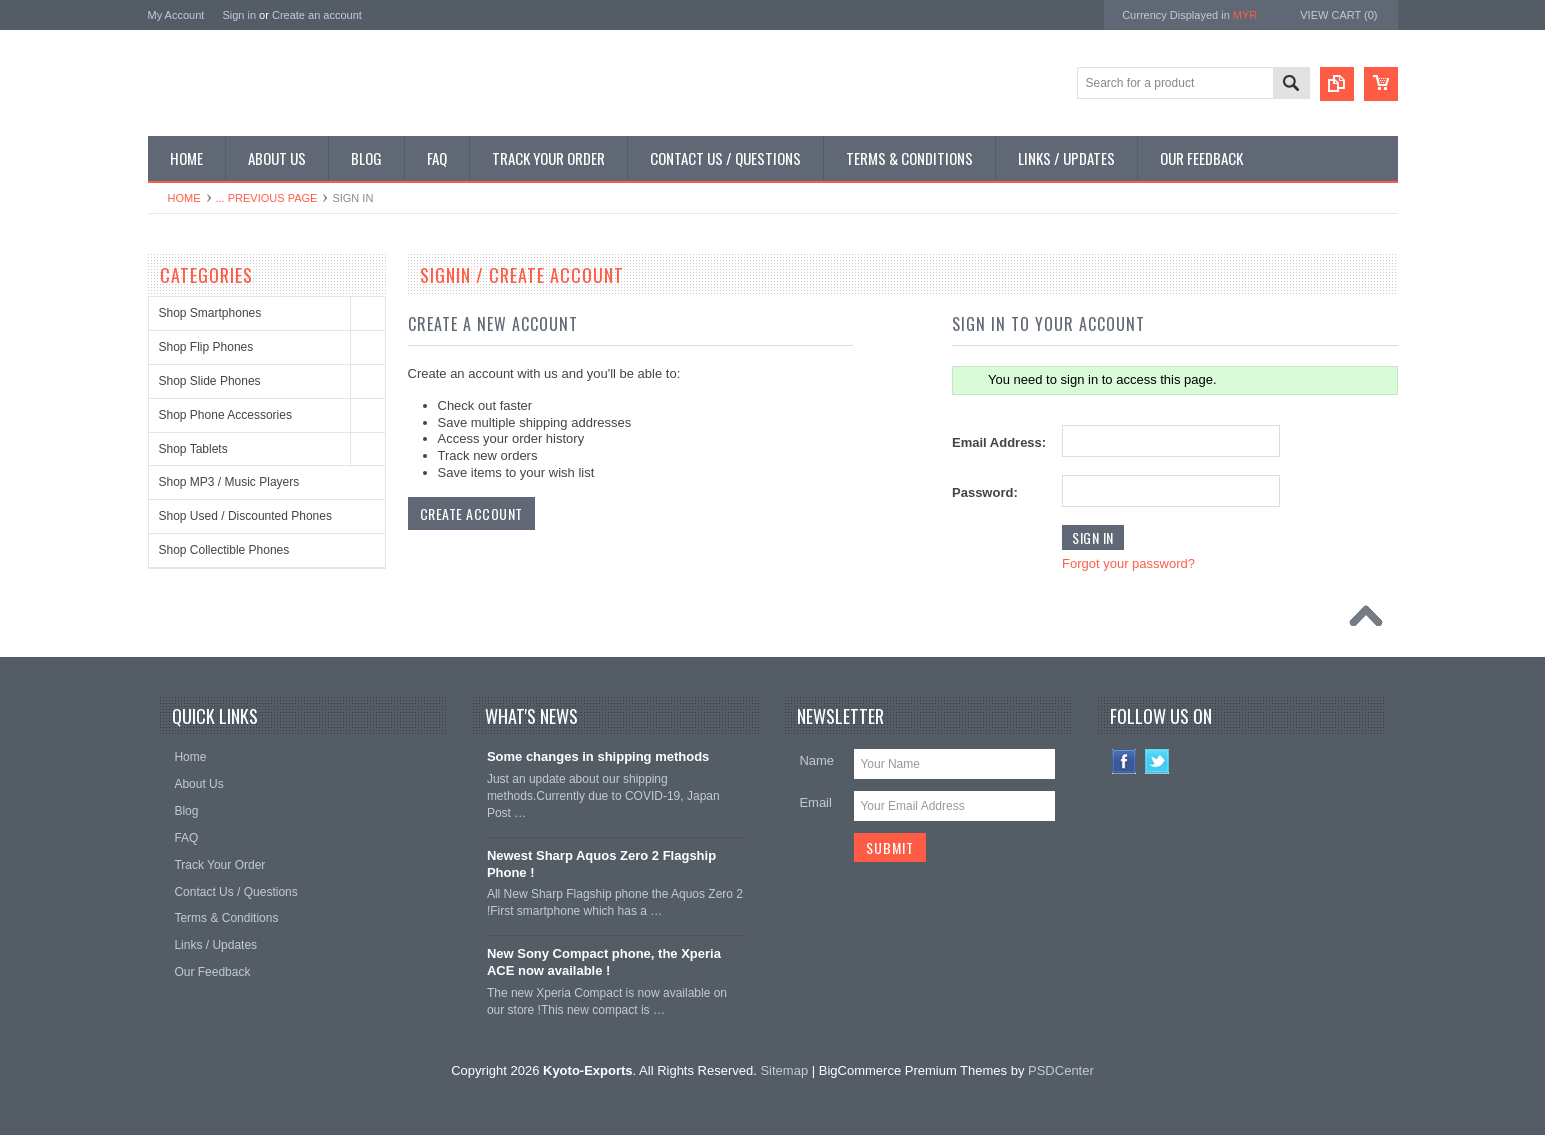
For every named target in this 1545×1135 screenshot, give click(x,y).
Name (816, 760)
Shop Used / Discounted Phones (245, 516)
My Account (176, 15)
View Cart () (1338, 15)
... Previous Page (267, 198)
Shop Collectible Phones (224, 550)
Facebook (1124, 761)
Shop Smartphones (210, 313)
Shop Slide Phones (210, 381)
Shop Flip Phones (206, 347)
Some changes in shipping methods (598, 756)
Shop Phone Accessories (225, 415)
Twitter (1157, 761)
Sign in (239, 15)
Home (184, 198)
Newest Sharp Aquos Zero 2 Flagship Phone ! (601, 864)
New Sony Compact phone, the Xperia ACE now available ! (604, 962)
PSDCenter (1061, 1070)
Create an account (317, 15)
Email (815, 802)
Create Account (471, 513)
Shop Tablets (193, 449)
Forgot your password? (1128, 563)
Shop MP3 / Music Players (229, 482)
